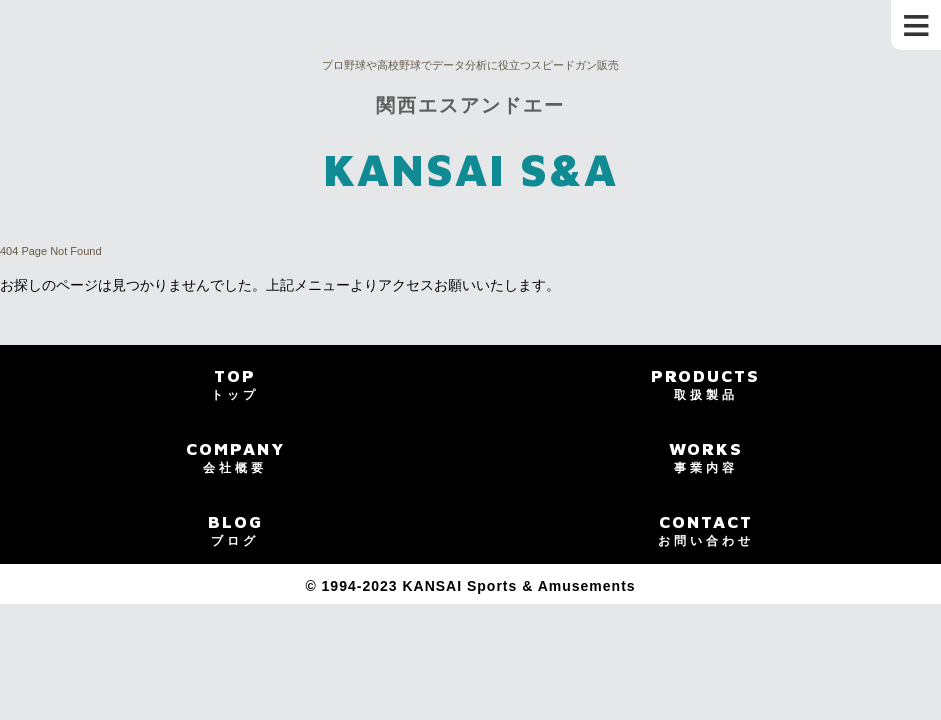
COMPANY (235, 457)
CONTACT (706, 530)
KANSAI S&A (470, 169)
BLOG (235, 530)
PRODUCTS (706, 384)
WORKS (706, 457)
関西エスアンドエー (470, 105)
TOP (235, 384)
